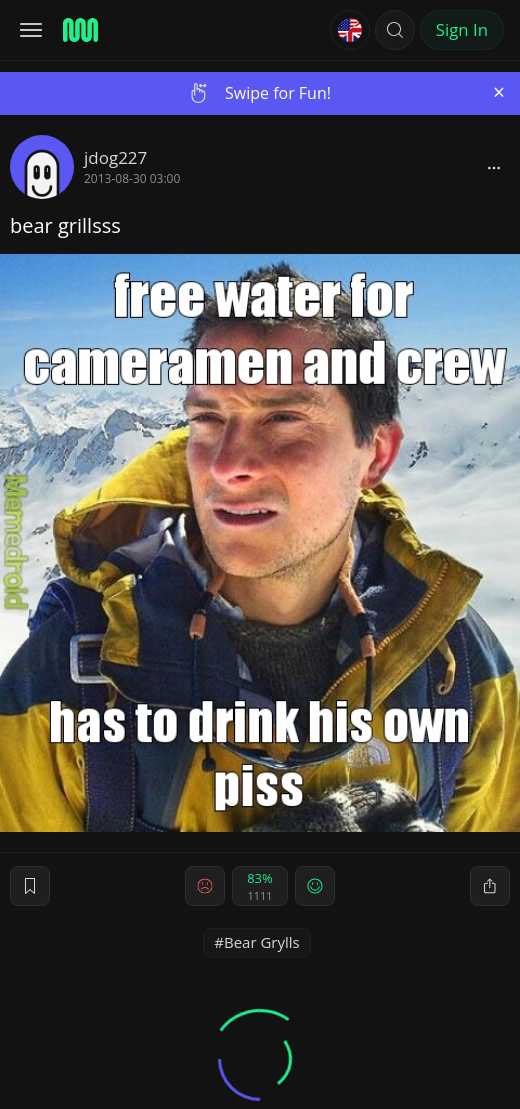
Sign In (462, 29)
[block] (494, 167)
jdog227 (115, 157)
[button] (395, 30)
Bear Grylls (262, 942)
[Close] (499, 92)
